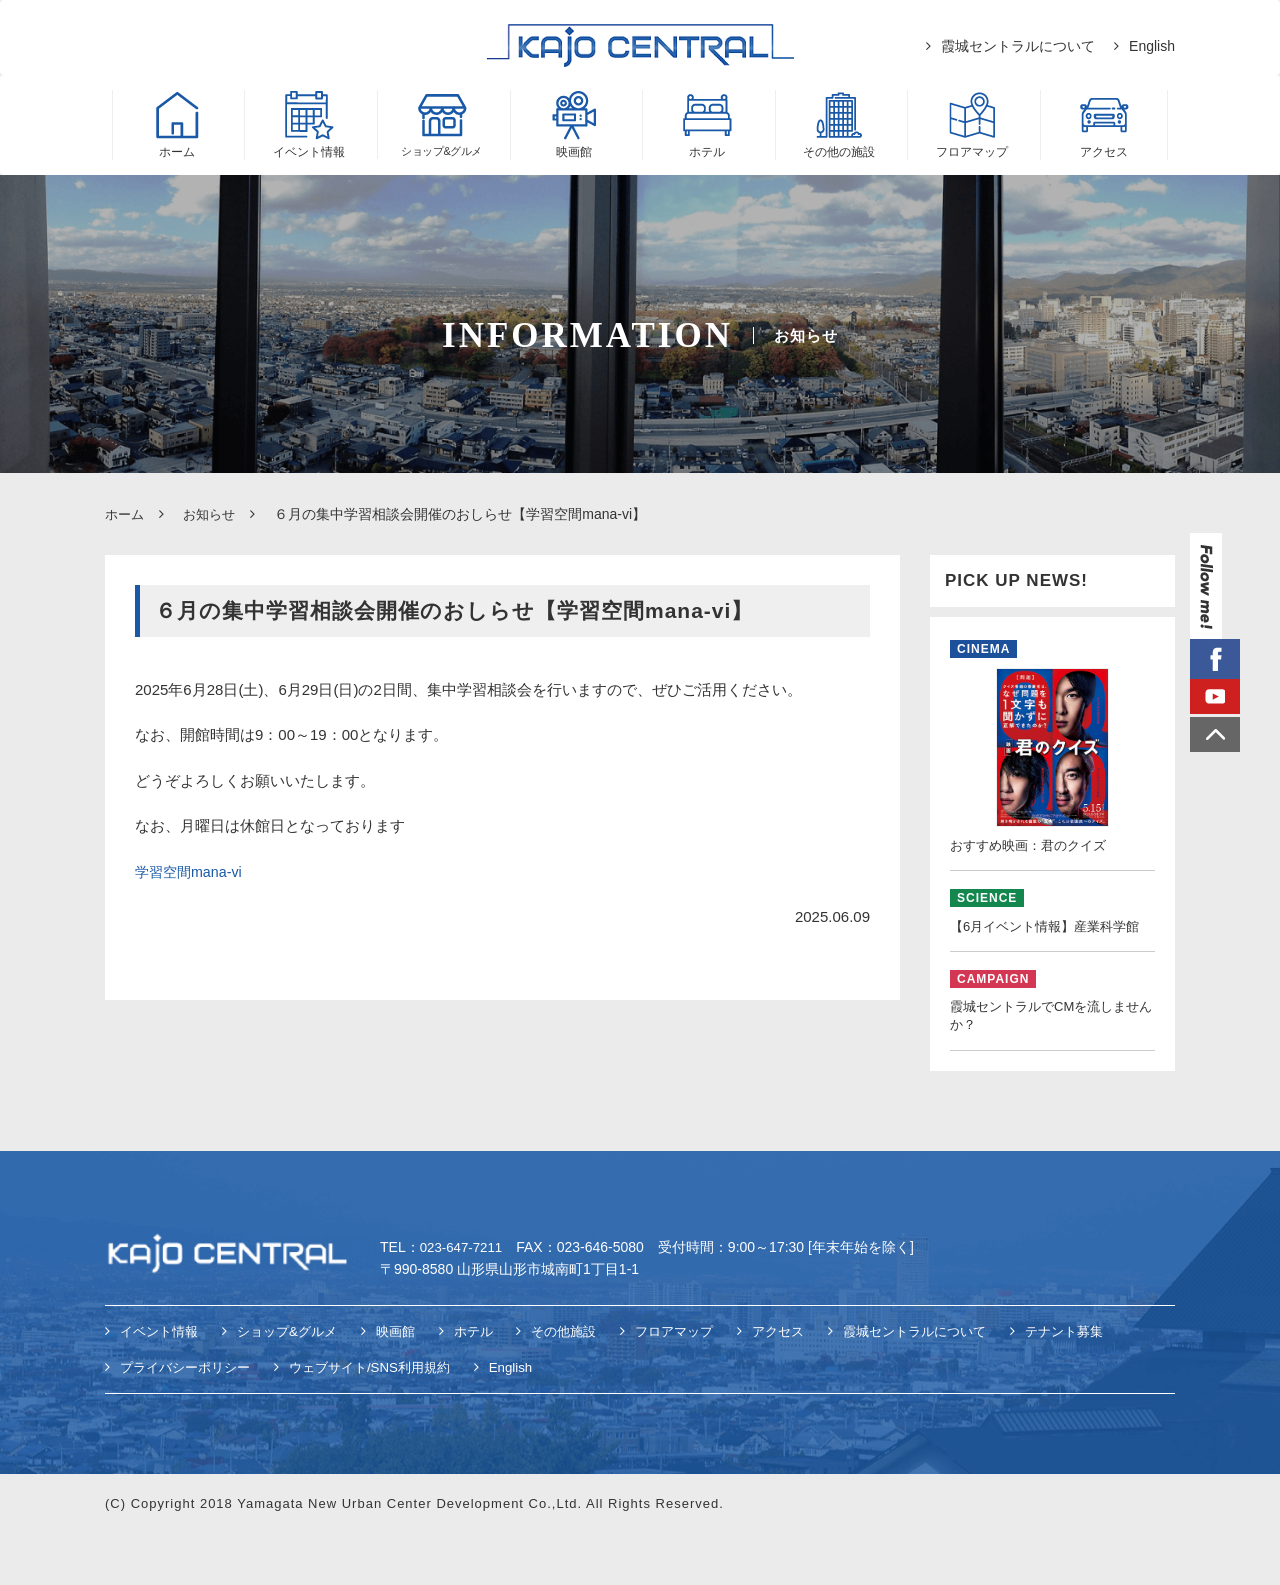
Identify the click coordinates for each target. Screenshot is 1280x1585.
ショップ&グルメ (296, 1383)
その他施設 (586, 1383)
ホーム (126, 514)
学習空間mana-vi (191, 870)
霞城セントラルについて (1018, 46)
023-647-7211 (463, 1299)
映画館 (410, 1383)
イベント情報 (162, 1383)
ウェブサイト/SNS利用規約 (385, 1418)
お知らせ (214, 514)
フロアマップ (702, 1383)
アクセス (811, 1383)
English (1152, 46)
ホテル (491, 1383)
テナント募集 (1112, 1383)
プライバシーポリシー (190, 1418)
